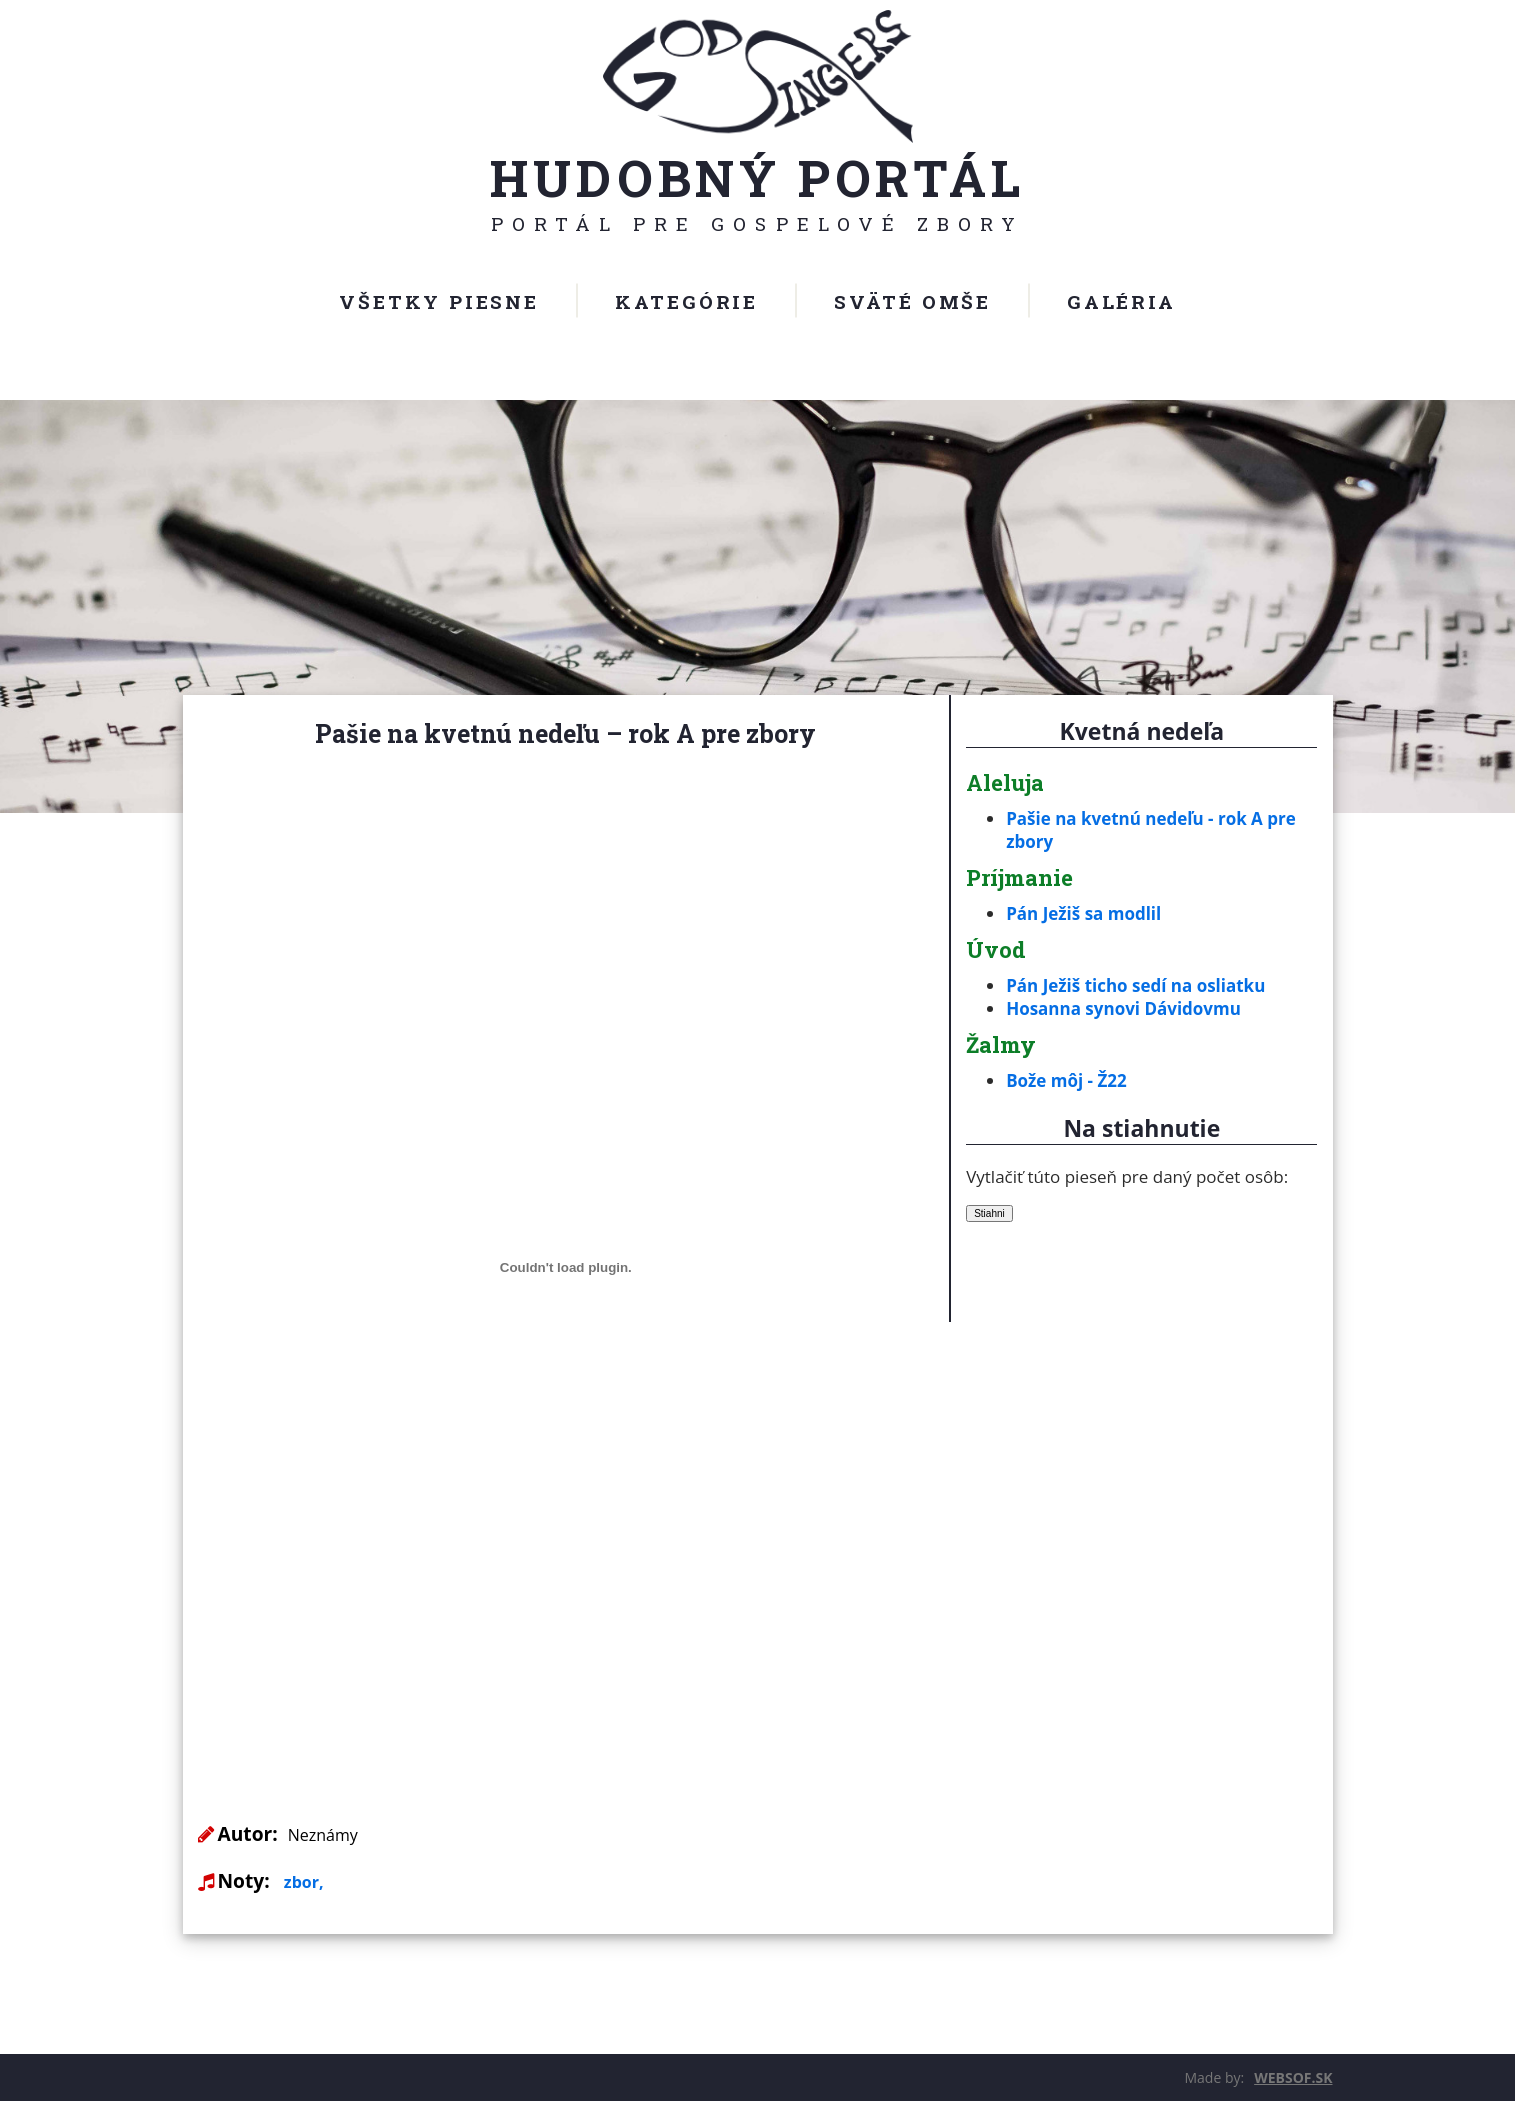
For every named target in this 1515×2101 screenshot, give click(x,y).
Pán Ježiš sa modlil (1083, 913)
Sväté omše (912, 301)
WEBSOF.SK (1293, 2077)
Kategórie (686, 301)
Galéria (1121, 301)
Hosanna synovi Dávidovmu (1123, 1008)
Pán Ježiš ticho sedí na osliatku (1135, 985)
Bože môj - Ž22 (1066, 1080)
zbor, (304, 1882)
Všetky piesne (438, 301)
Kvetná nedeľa (1141, 731)
